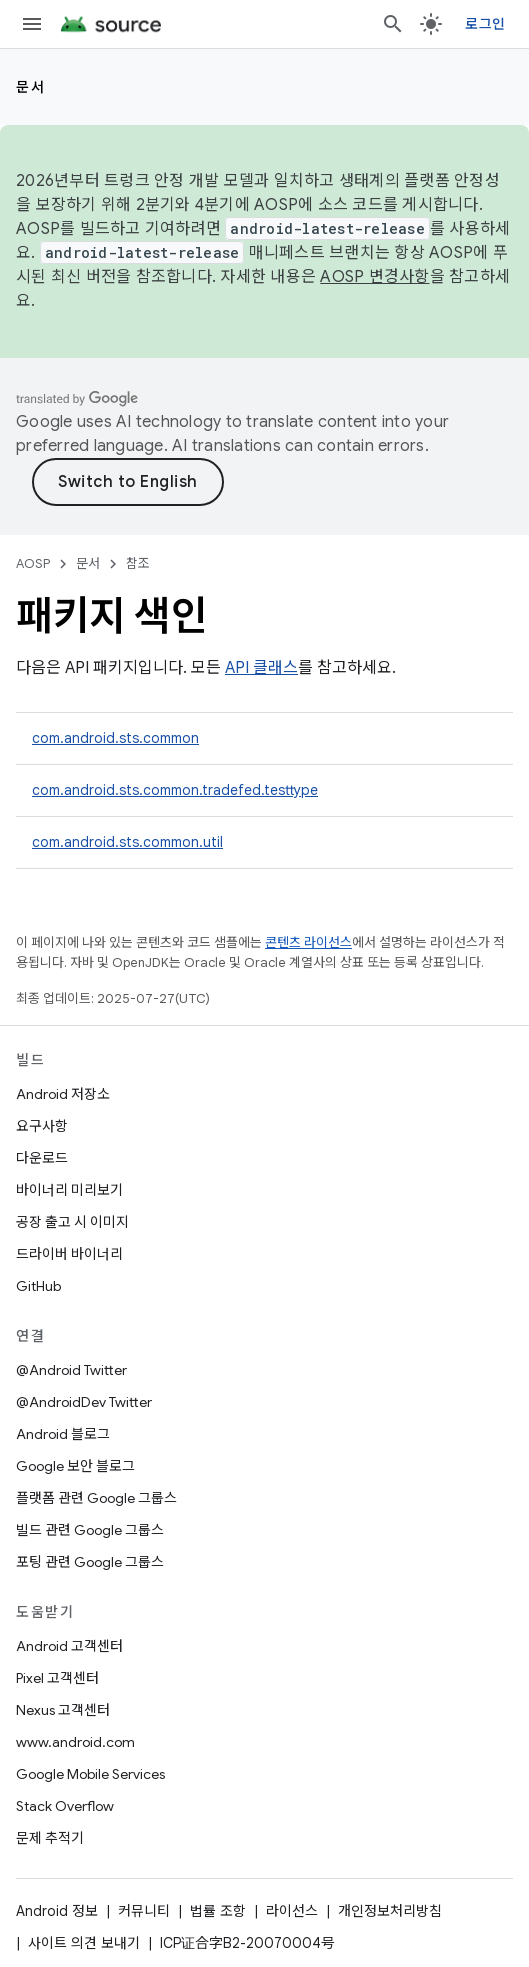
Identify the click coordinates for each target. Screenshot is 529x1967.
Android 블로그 (63, 1434)
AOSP (33, 563)
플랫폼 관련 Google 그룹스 (96, 1498)
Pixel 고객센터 (57, 1678)
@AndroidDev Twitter (84, 1402)
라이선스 (292, 1911)
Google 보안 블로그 (75, 1466)
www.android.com (75, 1742)
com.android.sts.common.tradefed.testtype (175, 790)
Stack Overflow (65, 1806)
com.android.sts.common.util (127, 842)
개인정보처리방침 (390, 1911)
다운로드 (42, 1158)
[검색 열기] (393, 24)
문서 (30, 87)
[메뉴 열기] (32, 24)
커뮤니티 (144, 1911)
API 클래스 (261, 668)
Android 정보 (57, 1911)
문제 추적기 (50, 1838)
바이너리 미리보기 (69, 1190)
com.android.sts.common (115, 738)
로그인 (485, 24)
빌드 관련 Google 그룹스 (90, 1530)
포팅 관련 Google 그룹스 (90, 1562)
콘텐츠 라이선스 (308, 942)
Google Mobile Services (90, 1774)
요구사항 (42, 1126)
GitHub (38, 1286)
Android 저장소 (63, 1094)
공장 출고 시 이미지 (72, 1222)
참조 (138, 563)
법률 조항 (218, 1911)
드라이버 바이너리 (69, 1254)
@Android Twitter (71, 1370)
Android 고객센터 (69, 1646)
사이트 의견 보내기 (84, 1943)
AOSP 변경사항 (374, 277)
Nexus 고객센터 (63, 1710)
